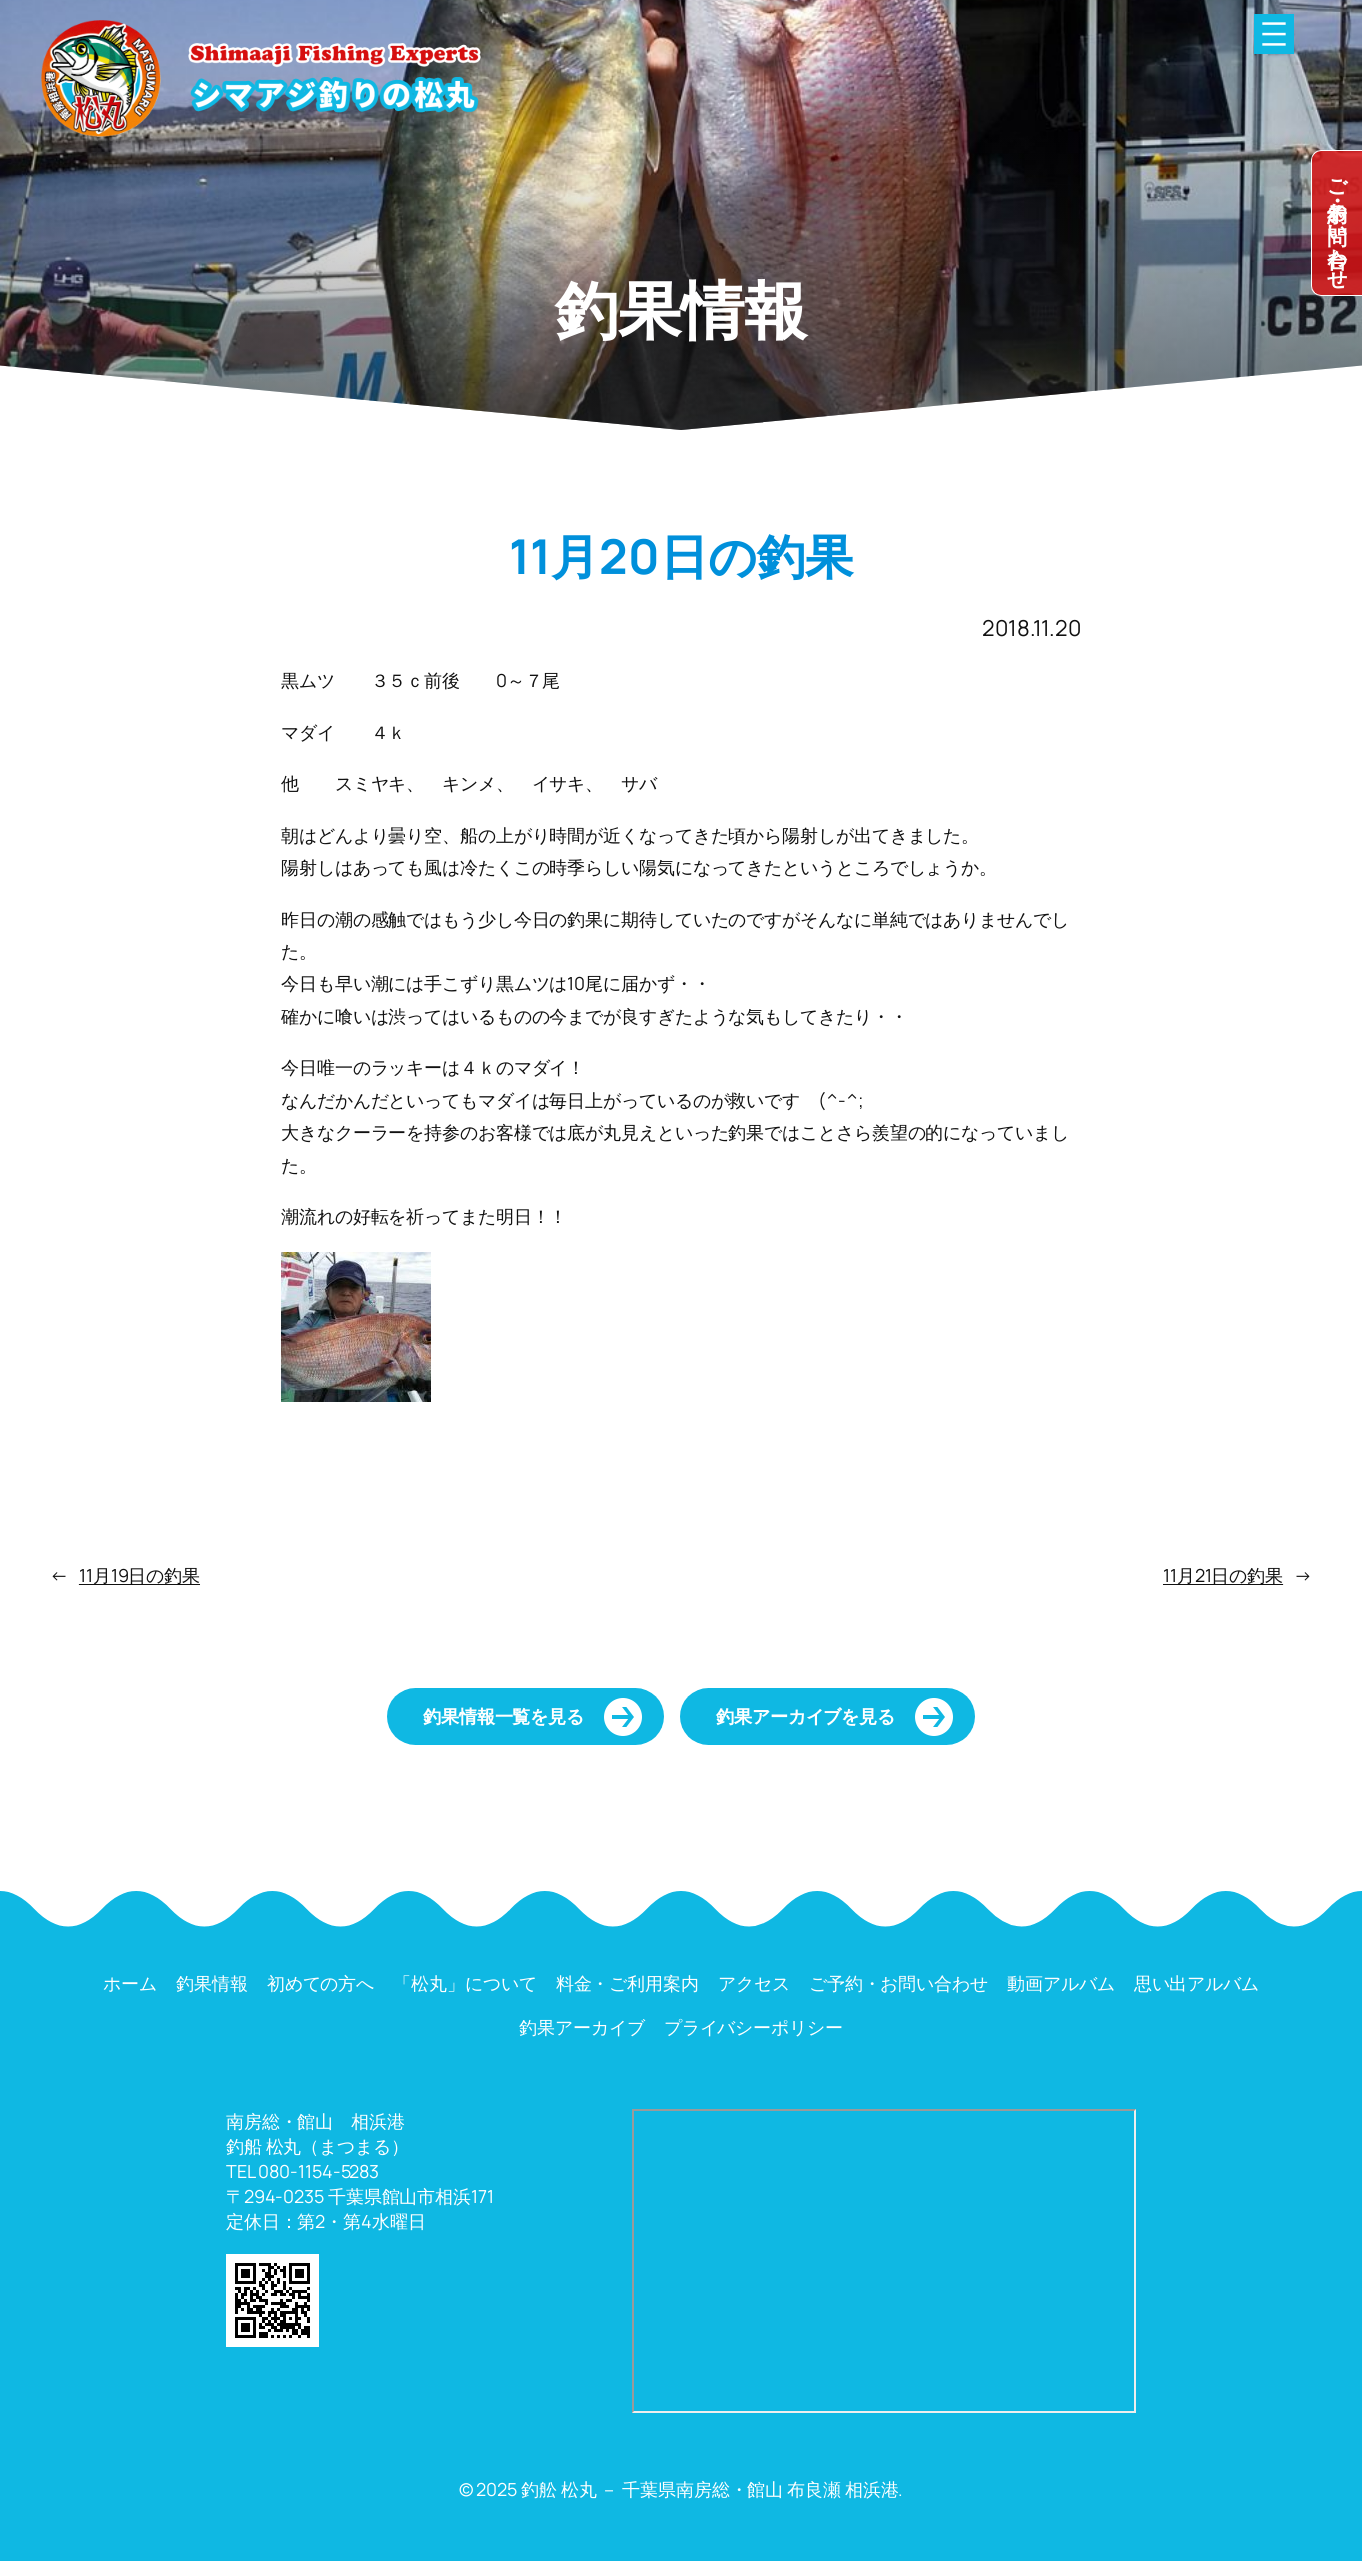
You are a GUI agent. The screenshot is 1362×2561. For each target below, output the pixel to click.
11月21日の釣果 (1223, 1575)
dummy (1337, 223)
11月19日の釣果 (139, 1575)
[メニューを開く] (1274, 34)
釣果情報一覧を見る (503, 1716)
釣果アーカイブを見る (805, 1716)
